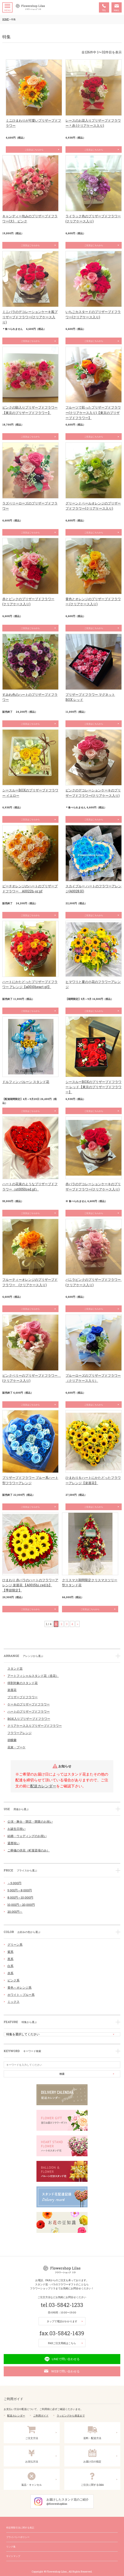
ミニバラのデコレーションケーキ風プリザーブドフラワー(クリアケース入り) (30, 316)
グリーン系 (15, 1944)
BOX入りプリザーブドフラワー (28, 1719)
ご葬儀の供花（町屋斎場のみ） (28, 1850)
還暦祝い (13, 1843)
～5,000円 (14, 1883)
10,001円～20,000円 (21, 1905)
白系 (10, 1966)
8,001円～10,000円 (20, 1897)
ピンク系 (13, 1980)
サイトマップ (13, 2556)
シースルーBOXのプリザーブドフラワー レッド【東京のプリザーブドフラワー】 (93, 1087)
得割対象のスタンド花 (22, 1683)
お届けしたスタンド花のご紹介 (67, 2501)
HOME (5, 19)
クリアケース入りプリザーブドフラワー (34, 1726)
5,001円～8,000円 (19, 1890)
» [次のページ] (77, 1624)
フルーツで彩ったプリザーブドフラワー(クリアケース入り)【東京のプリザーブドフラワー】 (93, 412)
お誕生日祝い (16, 1829)
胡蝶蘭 (11, 1740)
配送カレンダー (43, 1785)
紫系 (10, 1952)
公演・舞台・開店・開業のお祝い (30, 1821)
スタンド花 (15, 1668)
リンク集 (11, 2546)
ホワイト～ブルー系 (21, 1995)
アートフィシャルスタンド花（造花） (33, 1676)
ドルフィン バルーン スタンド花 (25, 1082)
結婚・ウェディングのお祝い (27, 1836)
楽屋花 (11, 1690)
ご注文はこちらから (34, 149)
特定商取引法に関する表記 (20, 2527)
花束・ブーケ (16, 1747)
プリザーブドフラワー (22, 1697)
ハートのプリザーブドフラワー (28, 1711)
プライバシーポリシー (17, 2537)
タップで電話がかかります (62, 2321)
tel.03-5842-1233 (104, 7)
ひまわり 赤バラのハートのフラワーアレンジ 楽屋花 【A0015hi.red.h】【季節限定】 (30, 1585)
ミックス (13, 2002)
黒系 (10, 1959)
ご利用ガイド (41, 2415)
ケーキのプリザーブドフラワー (28, 1704)
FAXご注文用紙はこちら (62, 2343)
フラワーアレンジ (19, 1733)
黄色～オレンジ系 (19, 1987)
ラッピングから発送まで (71, 2415)
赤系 (10, 1973)
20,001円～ (15, 1911)
